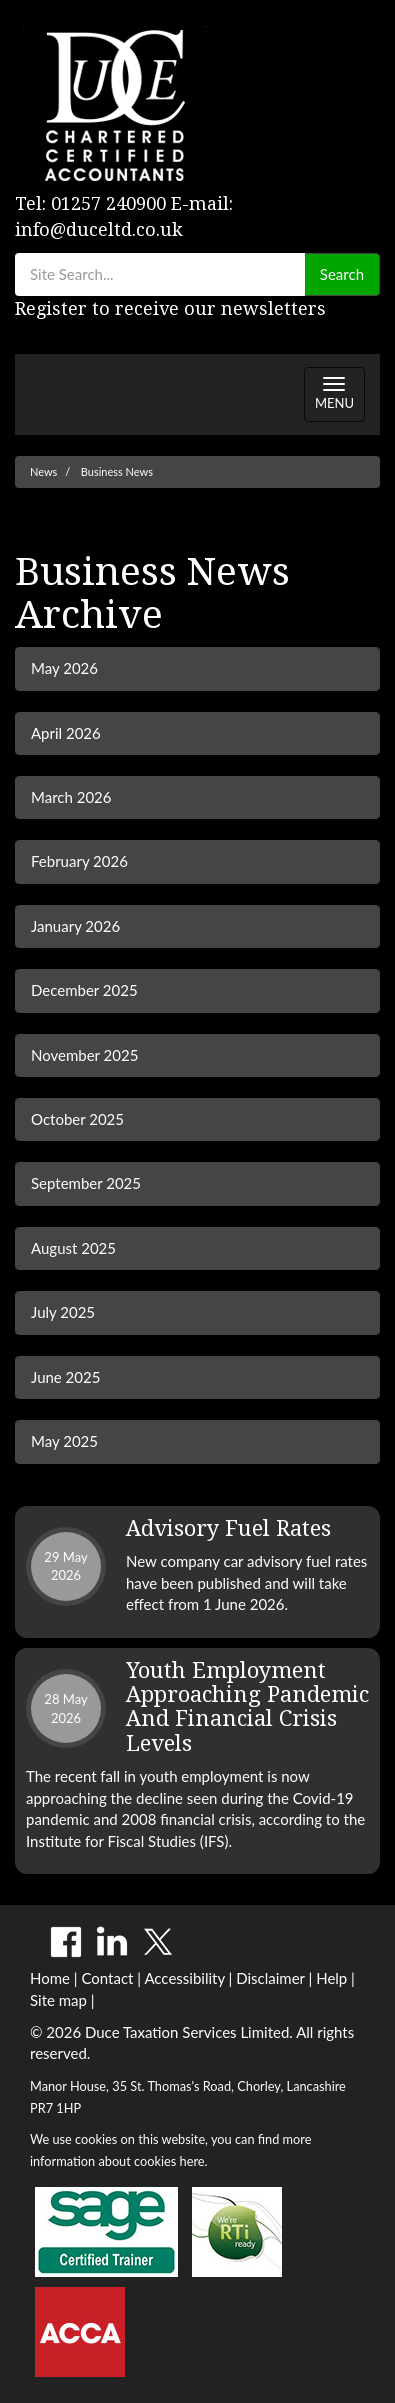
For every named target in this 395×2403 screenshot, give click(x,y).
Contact (107, 1978)
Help (331, 1978)
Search (342, 274)
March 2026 (71, 797)
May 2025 (64, 1441)
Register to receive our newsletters (170, 308)
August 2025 (73, 1248)
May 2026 (64, 668)
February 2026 (79, 861)
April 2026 (66, 733)
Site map (58, 2000)
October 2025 (77, 1119)
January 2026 (75, 926)
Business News (117, 471)
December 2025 (84, 990)
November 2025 (84, 1055)
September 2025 (86, 1183)
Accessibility (184, 1978)
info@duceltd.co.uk (99, 229)
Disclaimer (270, 1978)
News (43, 471)
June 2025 (65, 1377)
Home (50, 1978)
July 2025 (63, 1312)
